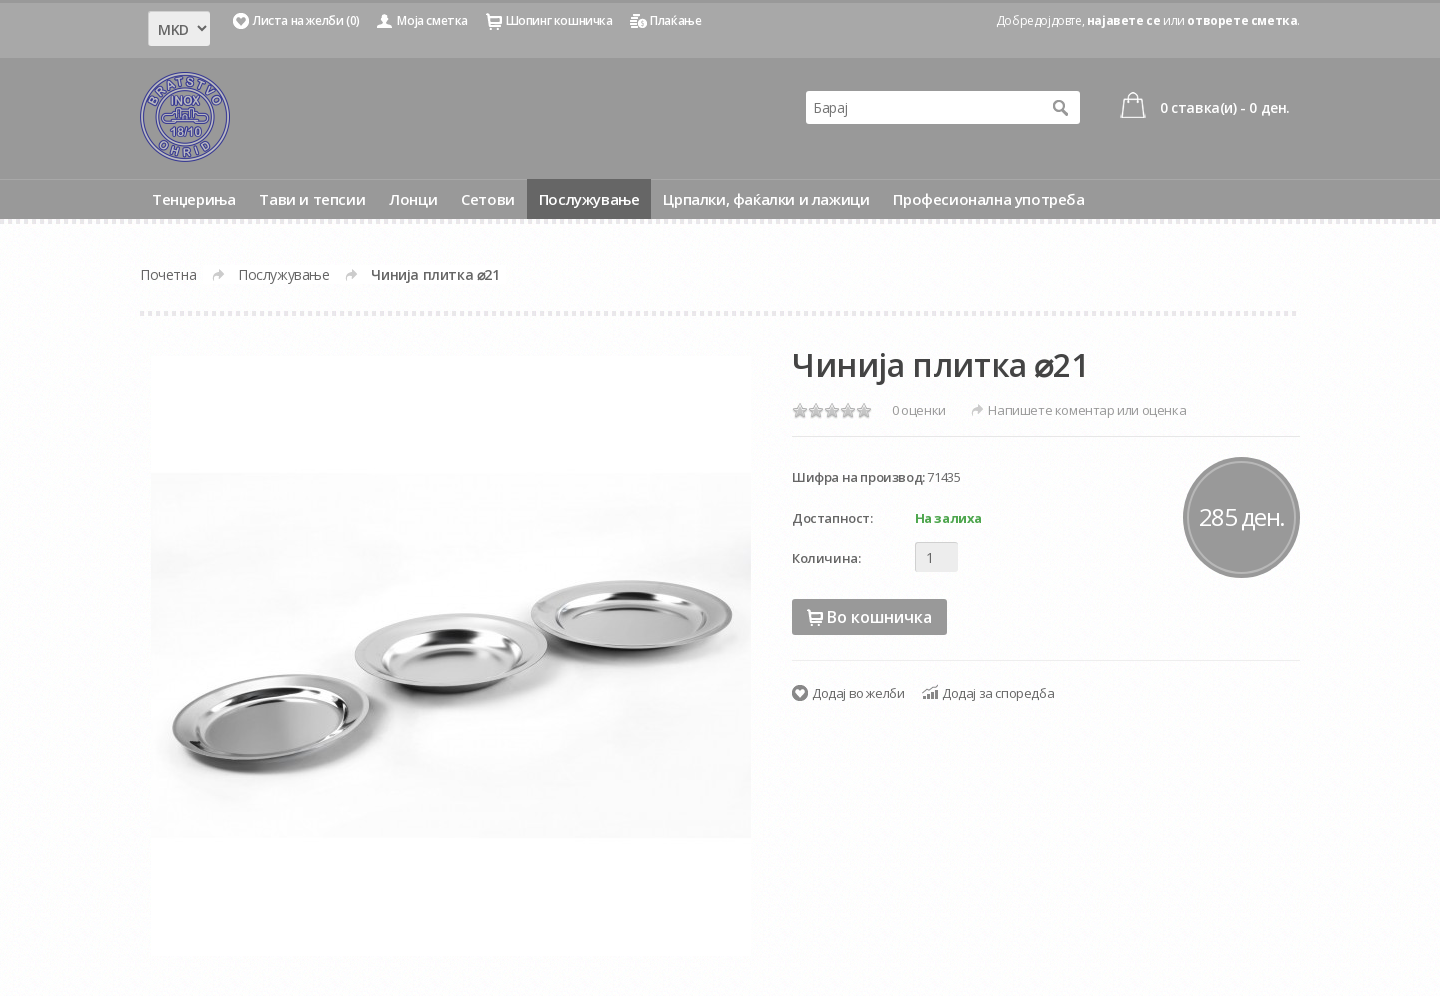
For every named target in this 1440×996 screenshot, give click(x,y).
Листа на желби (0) (306, 20)
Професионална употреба (988, 199)
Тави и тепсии (312, 199)
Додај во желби (858, 693)
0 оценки (919, 410)
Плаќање (675, 20)
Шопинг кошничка (559, 20)
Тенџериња (193, 199)
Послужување (589, 199)
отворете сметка (1242, 20)
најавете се (1124, 20)
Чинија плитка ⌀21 (435, 274)
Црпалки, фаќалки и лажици (766, 199)
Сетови (488, 199)
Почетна (168, 274)
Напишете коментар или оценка (1087, 410)
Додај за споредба (998, 693)
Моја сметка (432, 20)
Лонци (413, 199)
